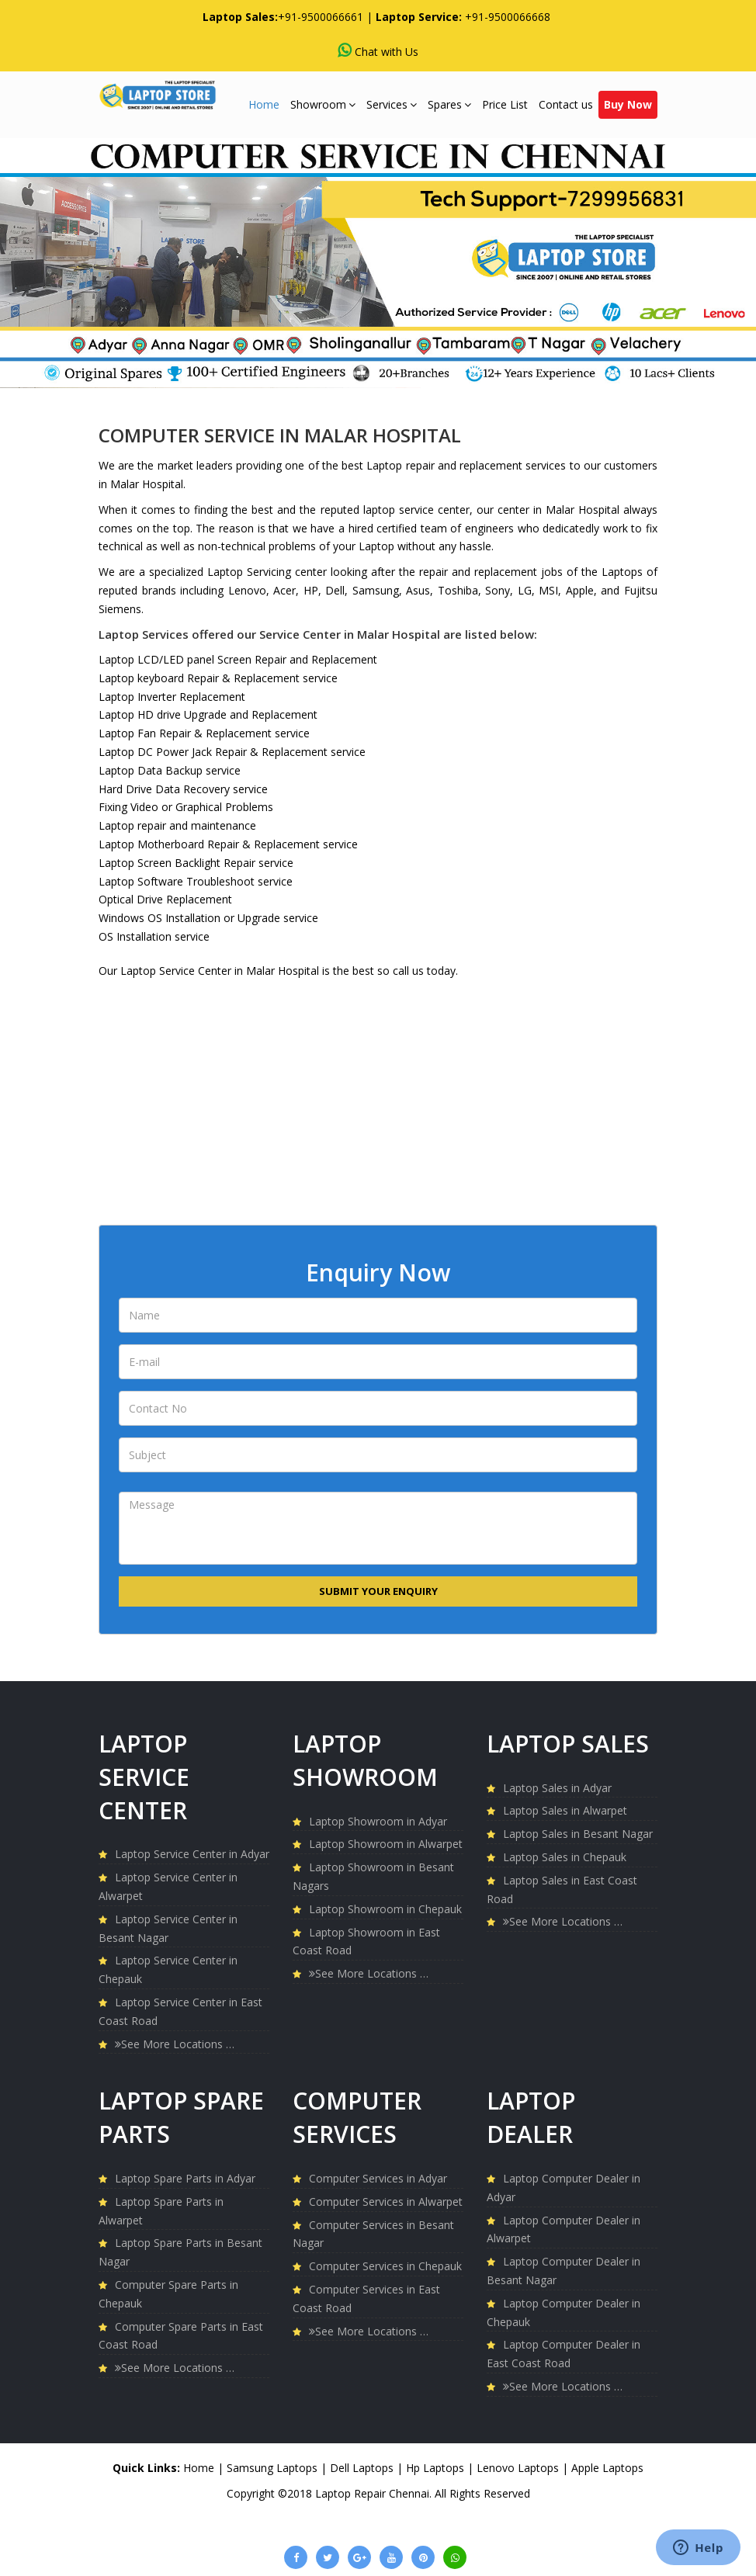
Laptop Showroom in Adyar (378, 1821)
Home (263, 104)
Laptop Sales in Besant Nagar (578, 1833)
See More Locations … (174, 2044)
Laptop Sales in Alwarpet (565, 1810)
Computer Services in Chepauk (385, 2266)
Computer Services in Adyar (378, 2178)
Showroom (322, 104)
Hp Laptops (436, 2467)
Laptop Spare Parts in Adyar (185, 2178)
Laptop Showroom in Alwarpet (386, 1843)
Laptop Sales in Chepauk (564, 1857)
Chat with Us (378, 51)
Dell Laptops (363, 2467)
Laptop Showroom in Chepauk (385, 1909)
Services (391, 104)
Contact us (566, 104)
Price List (505, 104)
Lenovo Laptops (519, 2467)
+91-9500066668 (507, 16)
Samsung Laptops (274, 2467)
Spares (449, 104)
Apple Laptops (607, 2467)
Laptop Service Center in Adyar (192, 1853)
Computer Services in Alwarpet (386, 2201)
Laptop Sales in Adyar (557, 1787)
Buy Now (628, 104)
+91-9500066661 (320, 16)
